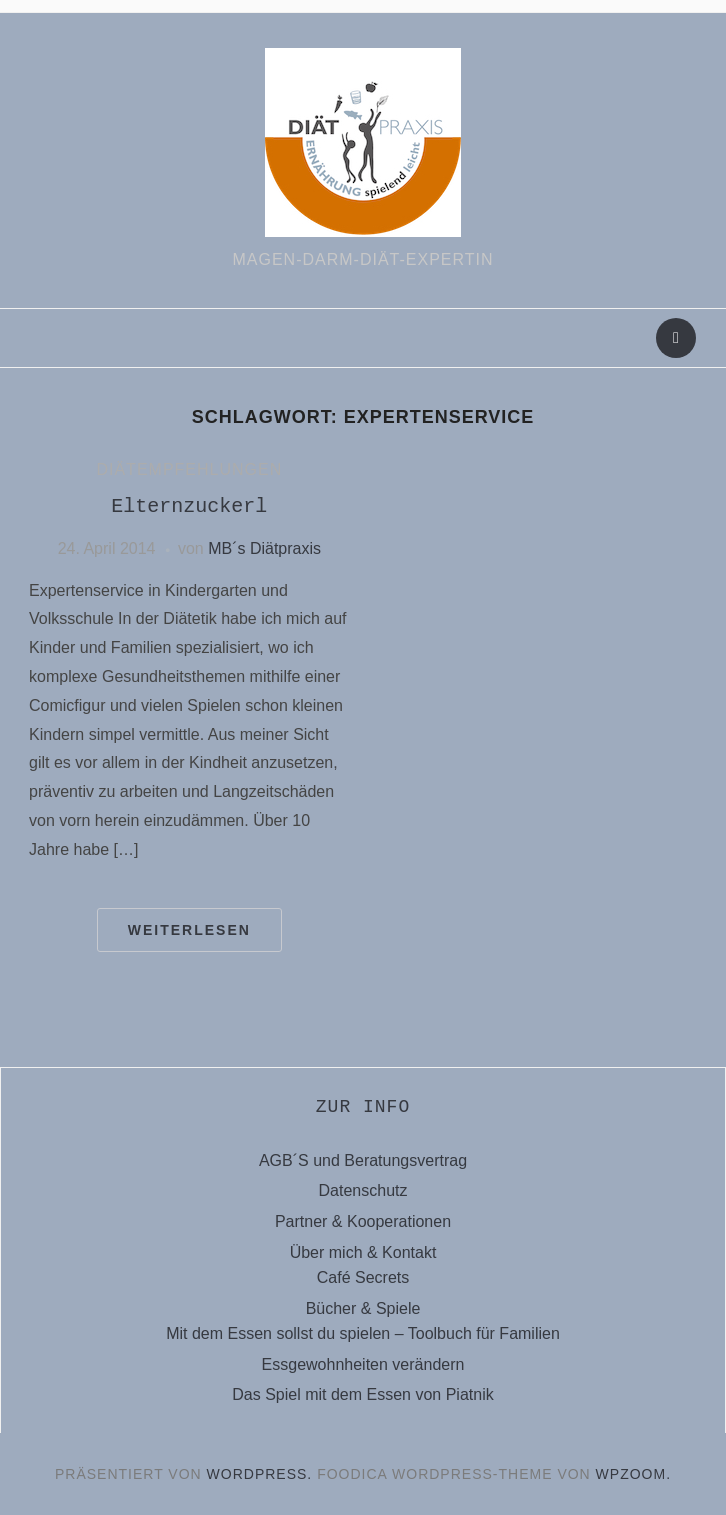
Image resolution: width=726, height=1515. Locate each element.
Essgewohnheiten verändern (363, 1364)
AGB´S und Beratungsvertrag (363, 1160)
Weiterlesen (189, 930)
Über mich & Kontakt (363, 1252)
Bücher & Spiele (363, 1308)
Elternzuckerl (189, 506)
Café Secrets (363, 1277)
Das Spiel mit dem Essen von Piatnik (362, 1394)
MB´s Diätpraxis (264, 548)
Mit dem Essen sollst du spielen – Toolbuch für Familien (363, 1333)
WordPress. (260, 1474)
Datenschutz (363, 1190)
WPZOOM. (633, 1474)
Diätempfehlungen (189, 469)
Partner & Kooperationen (363, 1221)
